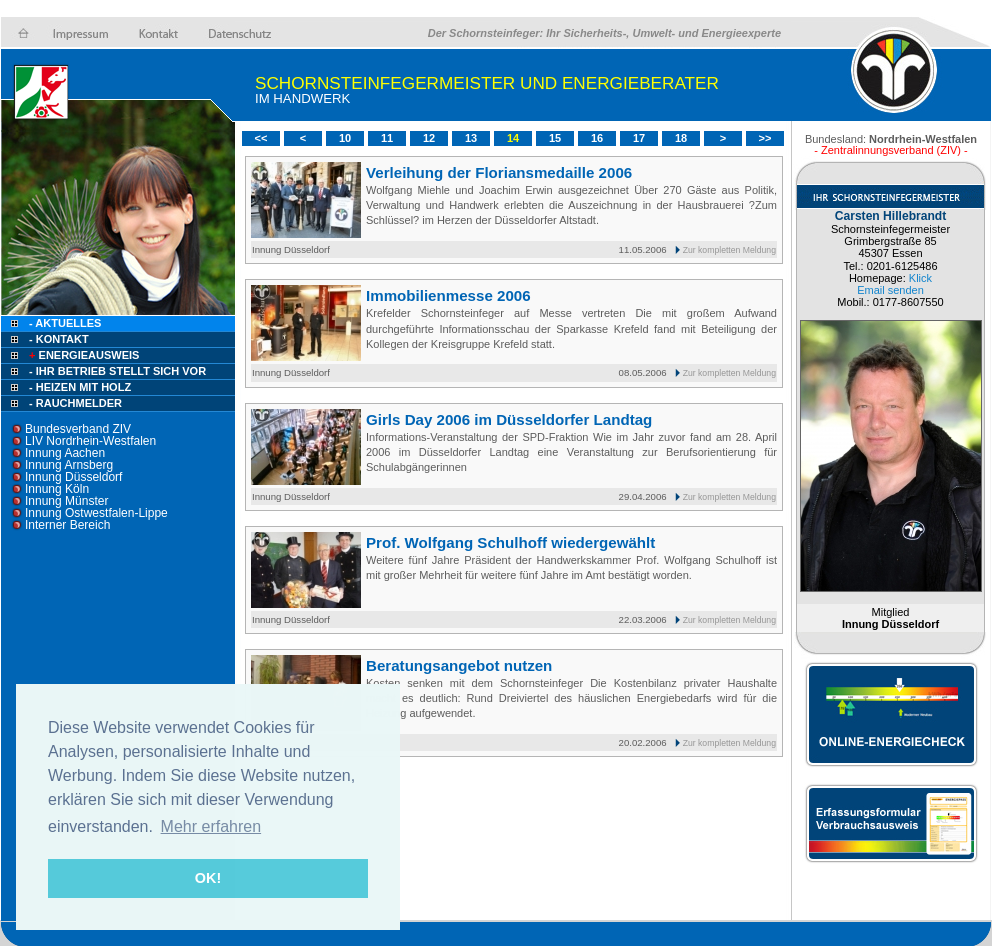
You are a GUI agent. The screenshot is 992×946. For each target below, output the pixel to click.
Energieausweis (82, 355)
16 (597, 138)
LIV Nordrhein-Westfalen (90, 441)
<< (261, 138)
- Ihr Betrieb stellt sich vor (117, 371)
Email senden (890, 290)
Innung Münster (66, 501)
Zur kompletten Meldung (729, 250)
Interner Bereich (67, 525)
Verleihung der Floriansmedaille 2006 (499, 172)
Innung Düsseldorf (73, 477)
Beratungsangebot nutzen (459, 665)
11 (387, 138)
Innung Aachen (65, 453)
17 (639, 138)
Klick (920, 278)
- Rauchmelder (75, 403)
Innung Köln (57, 489)
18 (681, 138)
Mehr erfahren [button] (211, 826)
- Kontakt (57, 339)
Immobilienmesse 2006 (448, 295)
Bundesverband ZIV (78, 429)
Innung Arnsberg (69, 465)
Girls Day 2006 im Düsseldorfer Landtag (509, 419)
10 (345, 138)
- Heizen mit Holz (80, 387)
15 (555, 138)
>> (765, 138)
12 (429, 138)
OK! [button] (208, 878)
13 (471, 138)
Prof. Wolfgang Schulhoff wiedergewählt (510, 542)
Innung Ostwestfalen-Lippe (96, 513)
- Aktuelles (63, 323)
